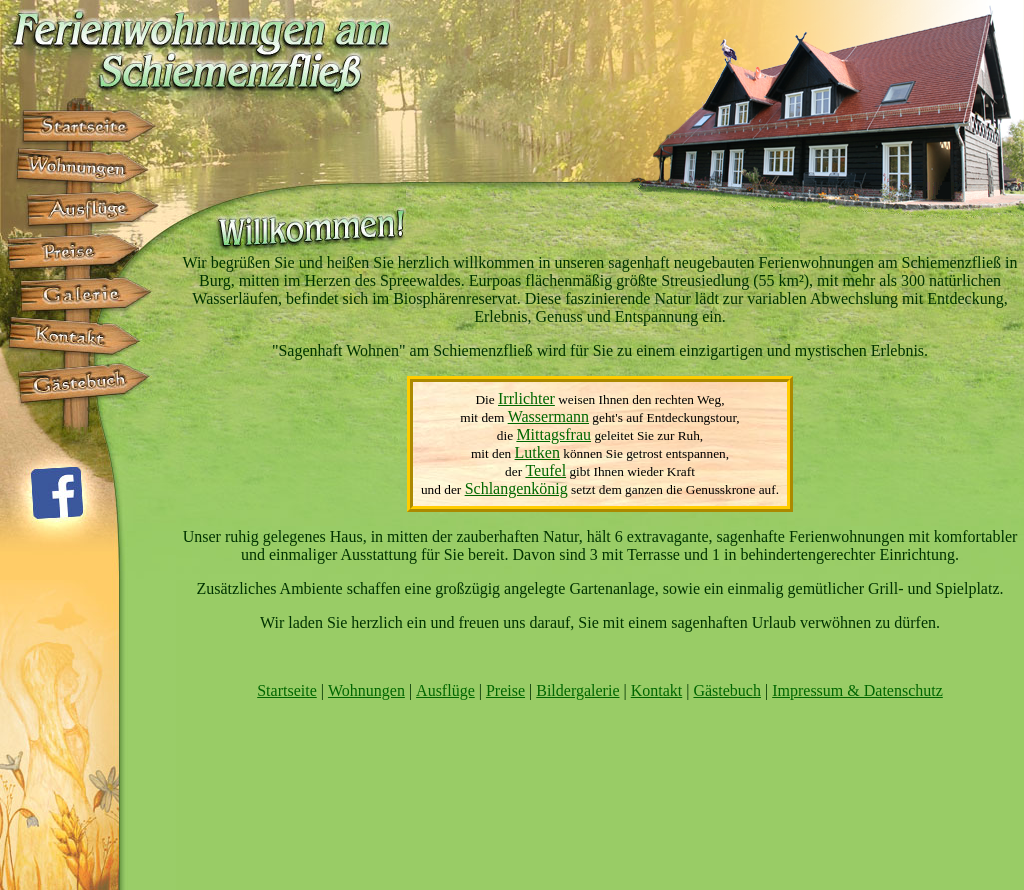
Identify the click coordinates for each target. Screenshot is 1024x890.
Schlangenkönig (516, 488)
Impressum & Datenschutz (857, 690)
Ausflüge (445, 690)
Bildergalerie (577, 690)
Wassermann (548, 416)
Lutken (537, 452)
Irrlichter (526, 398)
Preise (505, 690)
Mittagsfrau (553, 434)
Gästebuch (727, 690)
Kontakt (657, 690)
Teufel (545, 470)
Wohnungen (366, 690)
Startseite (287, 690)
